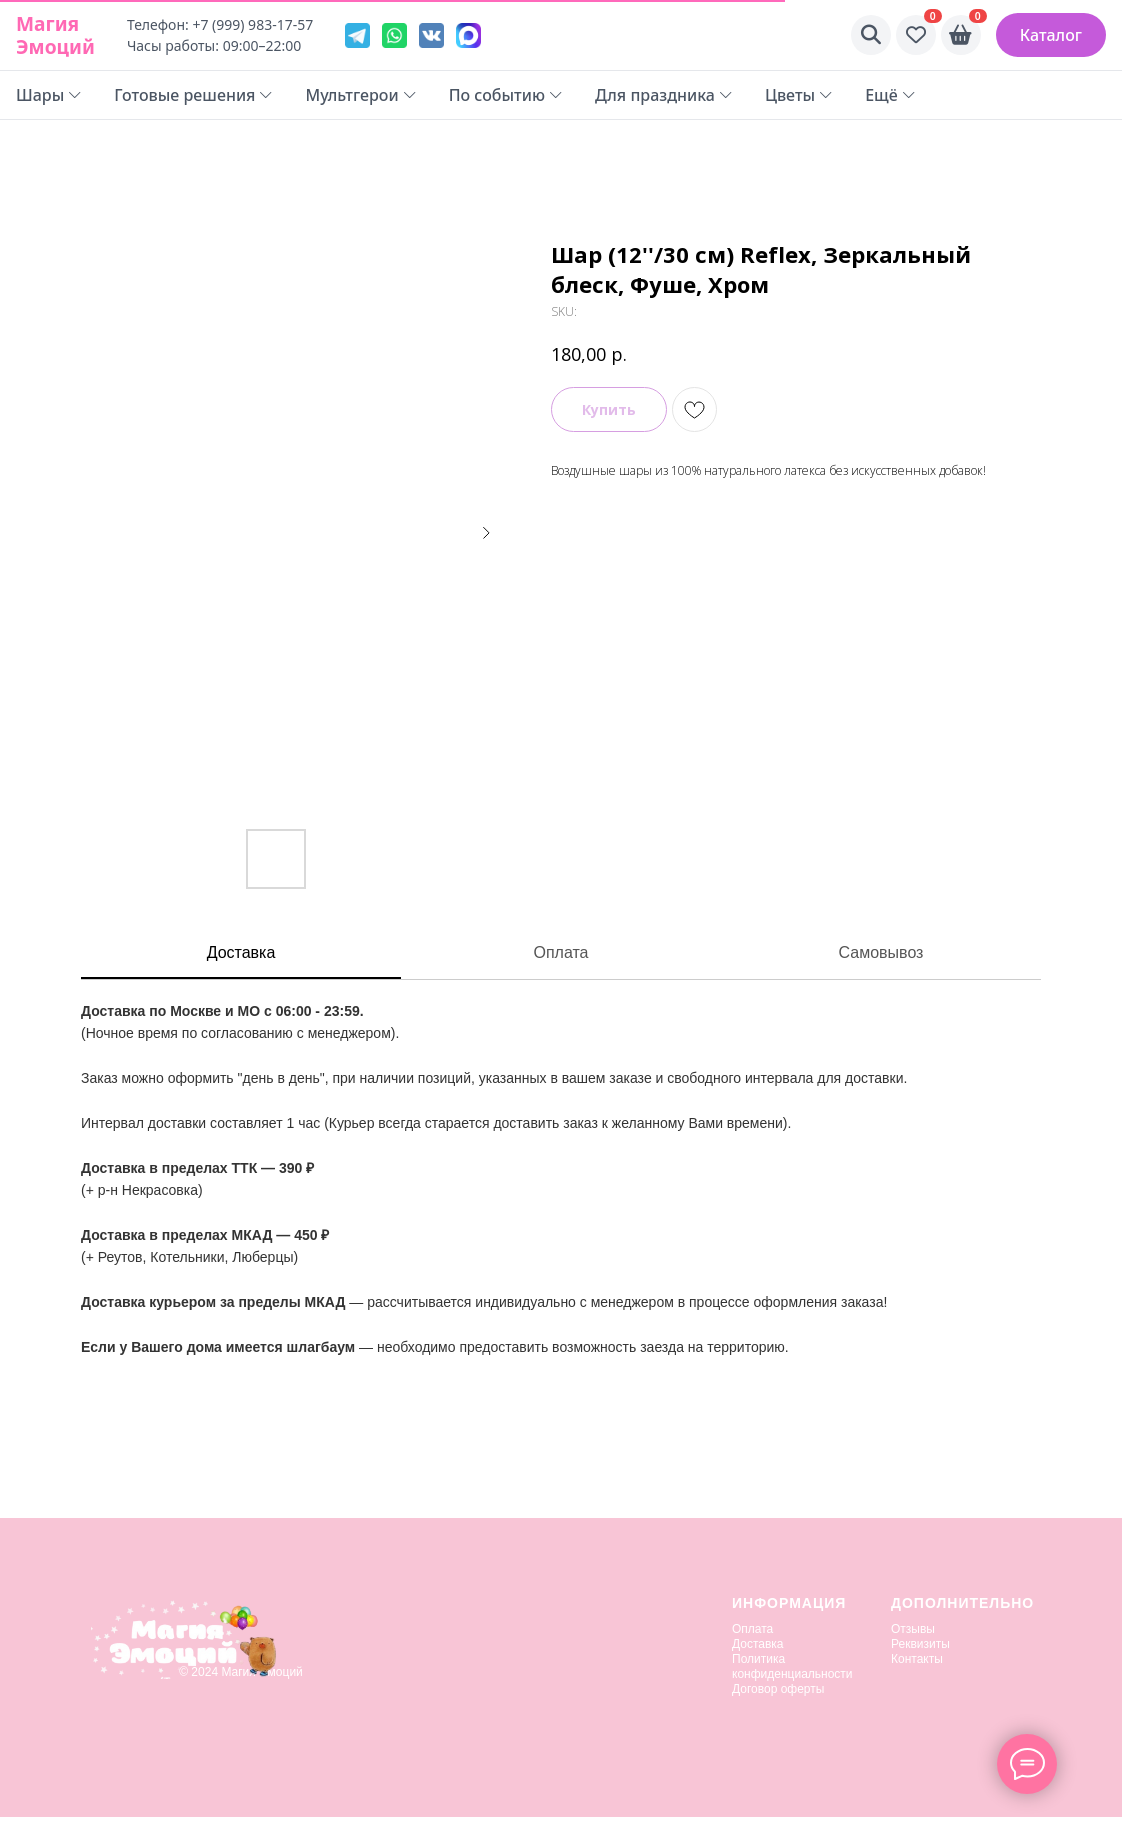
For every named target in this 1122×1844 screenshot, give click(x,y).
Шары (49, 95)
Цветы (799, 95)
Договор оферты (778, 1689)
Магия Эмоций (55, 35)
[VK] (431, 35)
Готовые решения (193, 95)
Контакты (917, 1659)
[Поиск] (871, 35)
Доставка (241, 952)
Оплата (560, 952)
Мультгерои (360, 95)
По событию (506, 95)
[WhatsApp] (394, 35)
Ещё (890, 95)
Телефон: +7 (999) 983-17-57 (220, 24)
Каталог (1051, 35)
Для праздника (664, 95)
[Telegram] (357, 35)
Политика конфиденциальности (792, 1666)
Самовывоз (881, 952)
